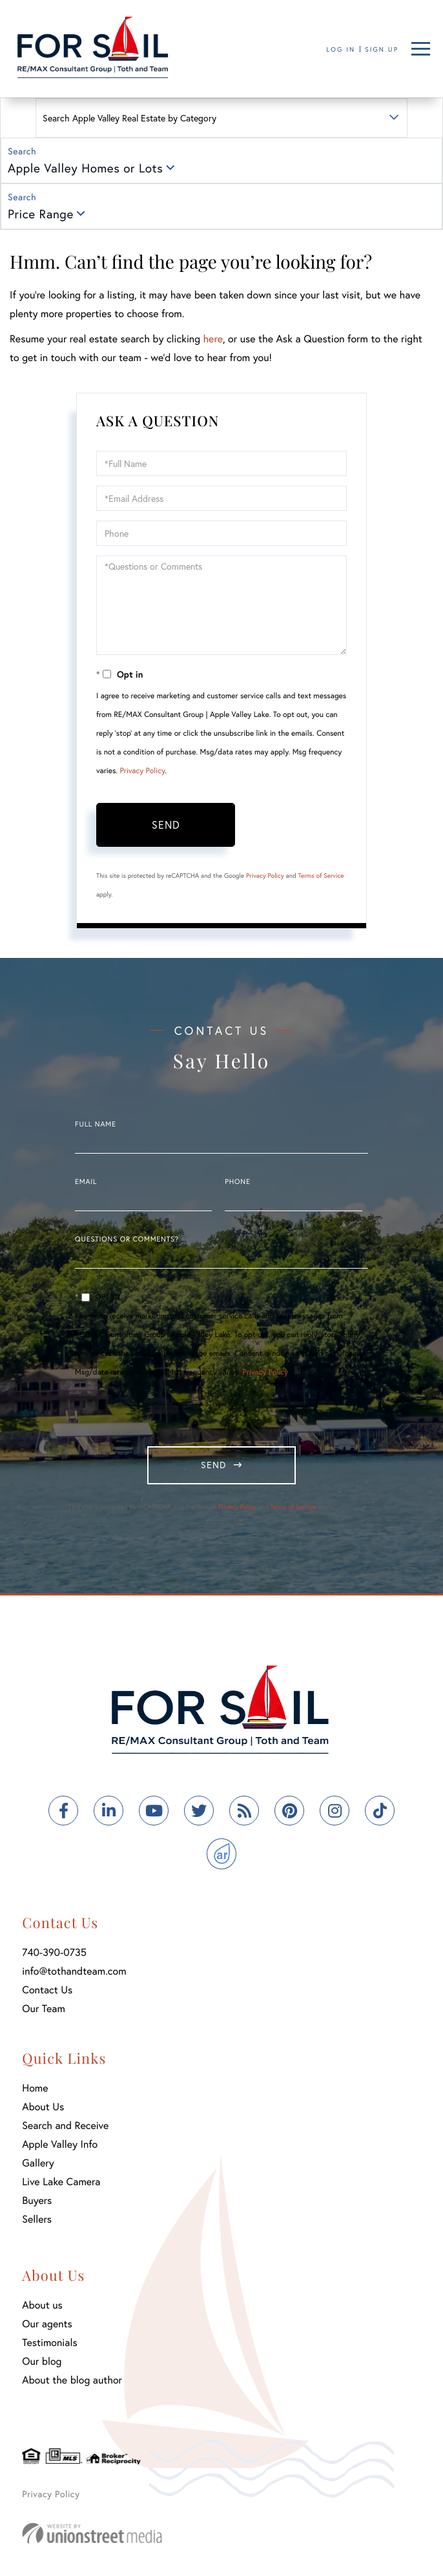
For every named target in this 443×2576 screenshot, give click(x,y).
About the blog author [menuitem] (72, 2380)
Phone (237, 1182)
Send (166, 824)
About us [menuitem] (42, 2305)
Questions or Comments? (127, 1239)
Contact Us (47, 1990)
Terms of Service (321, 875)
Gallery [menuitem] (38, 2163)
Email (86, 1182)
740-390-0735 (54, 1952)
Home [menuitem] (35, 2088)
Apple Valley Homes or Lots (85, 168)
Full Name (95, 1124)
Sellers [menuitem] (37, 2219)
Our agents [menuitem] (47, 2324)
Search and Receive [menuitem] (65, 2125)
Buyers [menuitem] (37, 2200)
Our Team (43, 2008)
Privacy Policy (142, 771)
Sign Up (381, 49)
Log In (340, 49)
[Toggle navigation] (420, 49)
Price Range (41, 214)
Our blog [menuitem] (41, 2361)
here (212, 339)
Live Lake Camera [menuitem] (61, 2181)
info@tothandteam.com (74, 1971)
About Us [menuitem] (43, 2107)
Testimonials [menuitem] (49, 2342)
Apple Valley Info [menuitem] (60, 2144)
